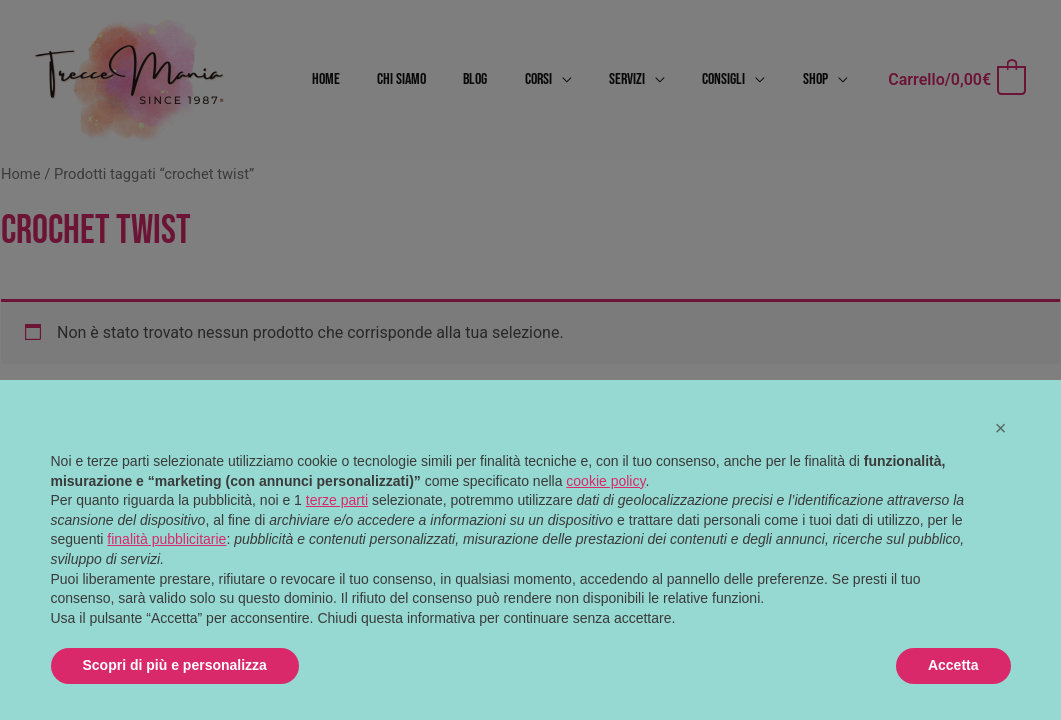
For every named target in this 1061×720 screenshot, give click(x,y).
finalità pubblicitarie (166, 539)
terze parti (337, 500)
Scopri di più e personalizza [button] (175, 665)
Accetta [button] (953, 665)
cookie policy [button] (605, 481)
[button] (1001, 428)
